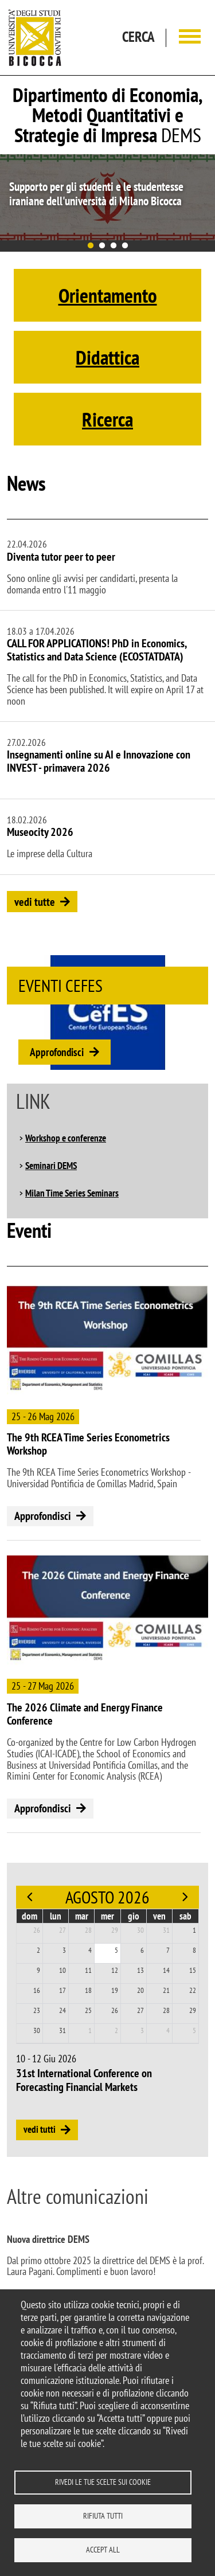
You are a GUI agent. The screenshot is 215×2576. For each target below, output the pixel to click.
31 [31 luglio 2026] (166, 1930)
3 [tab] (113, 246)
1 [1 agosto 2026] (194, 1930)
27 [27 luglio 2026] (62, 1930)
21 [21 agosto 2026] (166, 1990)
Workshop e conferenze (65, 1138)
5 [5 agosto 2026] (116, 1950)
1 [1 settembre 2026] (90, 2030)
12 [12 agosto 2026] (114, 1970)
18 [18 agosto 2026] (88, 1990)
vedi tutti (40, 2129)
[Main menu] (189, 37)
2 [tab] (102, 246)
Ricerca (107, 419)
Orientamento (107, 295)
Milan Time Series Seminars (72, 1193)
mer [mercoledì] (107, 1916)
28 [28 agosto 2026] (166, 2010)
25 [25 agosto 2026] (88, 2010)
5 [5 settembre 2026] (194, 2030)
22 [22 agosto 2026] (192, 1990)
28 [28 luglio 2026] (88, 1930)
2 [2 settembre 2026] (116, 2030)
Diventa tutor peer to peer (61, 556)
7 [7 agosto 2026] (168, 1950)
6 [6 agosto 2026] (142, 1950)
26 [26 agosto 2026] (114, 2010)
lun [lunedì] (55, 1916)
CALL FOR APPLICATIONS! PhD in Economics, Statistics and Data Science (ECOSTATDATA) (96, 650)
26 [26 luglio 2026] (36, 1930)
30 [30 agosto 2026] (36, 2030)
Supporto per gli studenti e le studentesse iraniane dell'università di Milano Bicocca (96, 193)
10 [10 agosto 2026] (62, 1970)
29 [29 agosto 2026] (192, 2010)
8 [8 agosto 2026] (194, 1950)
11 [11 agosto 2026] (88, 1970)
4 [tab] (125, 246)
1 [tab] (90, 246)
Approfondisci (57, 1052)
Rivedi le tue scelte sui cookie (103, 2482)
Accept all (103, 2549)
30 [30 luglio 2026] (140, 1930)
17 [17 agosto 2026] (62, 1990)
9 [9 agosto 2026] (38, 1970)
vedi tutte (34, 901)
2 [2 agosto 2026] (38, 1950)
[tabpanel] (107, 197)
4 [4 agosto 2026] (90, 1950)
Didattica (107, 357)
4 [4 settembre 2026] (168, 2030)
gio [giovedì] (133, 1916)
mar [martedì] (81, 1916)
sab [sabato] (185, 1916)
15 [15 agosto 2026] (192, 1970)
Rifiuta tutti (103, 2516)
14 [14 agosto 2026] (166, 1970)
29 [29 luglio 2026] (114, 1930)
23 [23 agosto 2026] (36, 2010)
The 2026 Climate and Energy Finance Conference (85, 1714)
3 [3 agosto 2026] (64, 1950)
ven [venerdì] (159, 1916)
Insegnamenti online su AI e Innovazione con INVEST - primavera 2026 (98, 761)
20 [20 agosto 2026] (140, 1990)
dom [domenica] (29, 1916)
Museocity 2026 (40, 831)
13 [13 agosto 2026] (140, 1970)
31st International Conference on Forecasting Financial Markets (84, 2080)
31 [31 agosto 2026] (62, 2030)
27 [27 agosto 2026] (140, 2010)
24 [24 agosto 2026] (62, 2010)
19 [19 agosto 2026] (114, 1990)
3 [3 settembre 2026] (142, 2030)
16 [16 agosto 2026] (36, 1990)
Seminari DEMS (51, 1165)
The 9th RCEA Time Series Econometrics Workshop (88, 1444)
